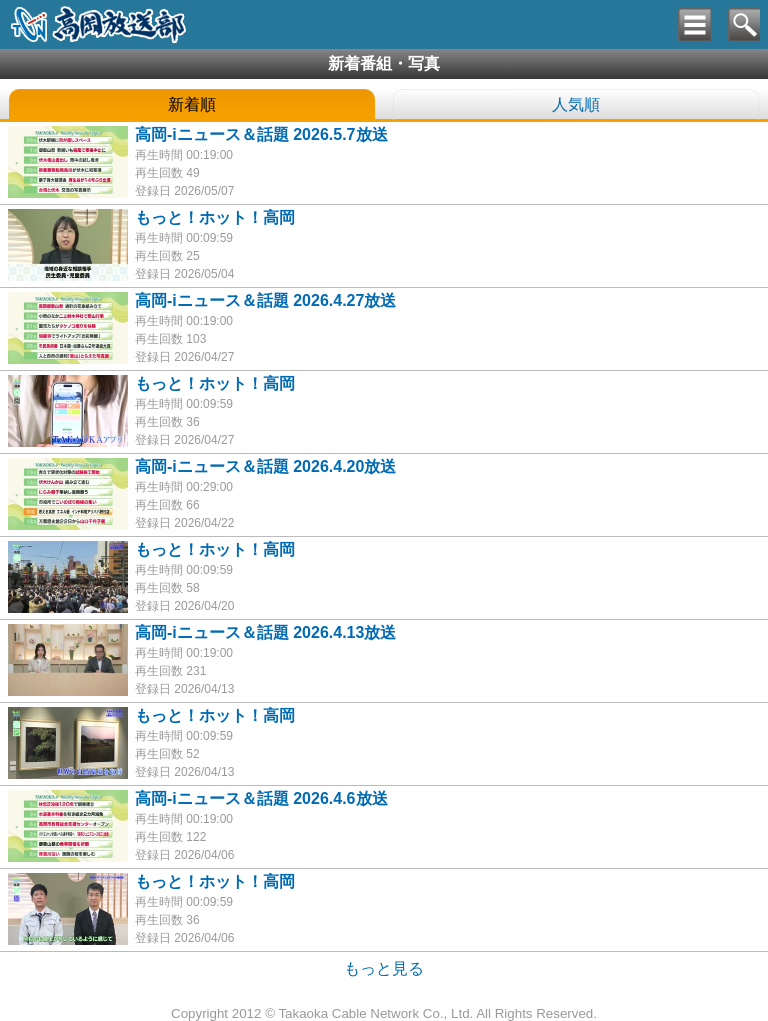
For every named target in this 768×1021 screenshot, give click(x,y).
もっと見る (384, 968)
